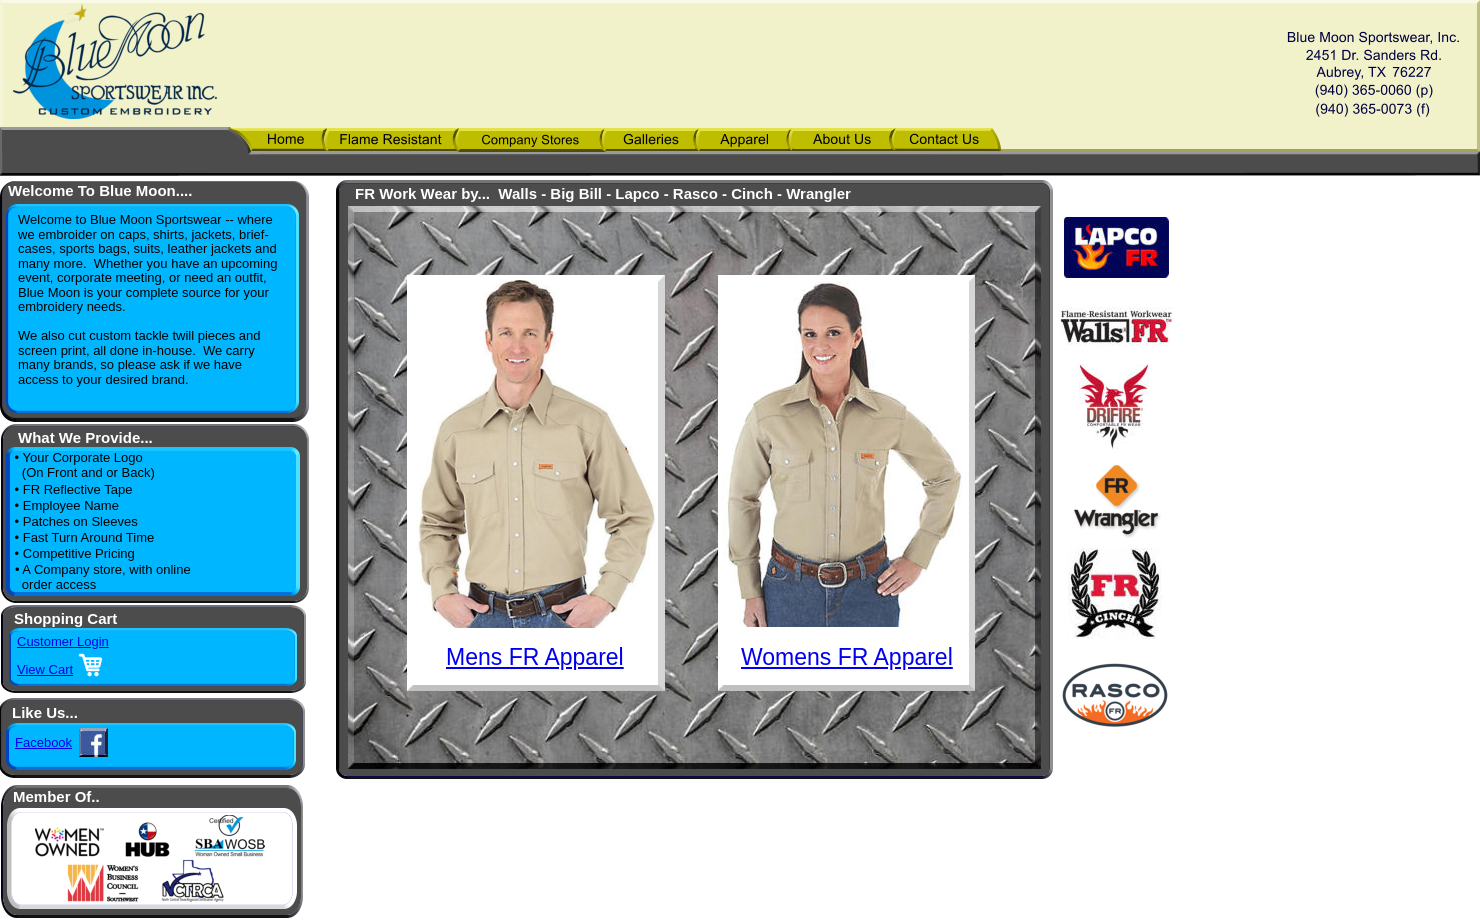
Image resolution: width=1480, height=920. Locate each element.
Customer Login (63, 641)
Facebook (43, 742)
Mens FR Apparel (535, 657)
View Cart (45, 669)
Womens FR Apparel (847, 657)
